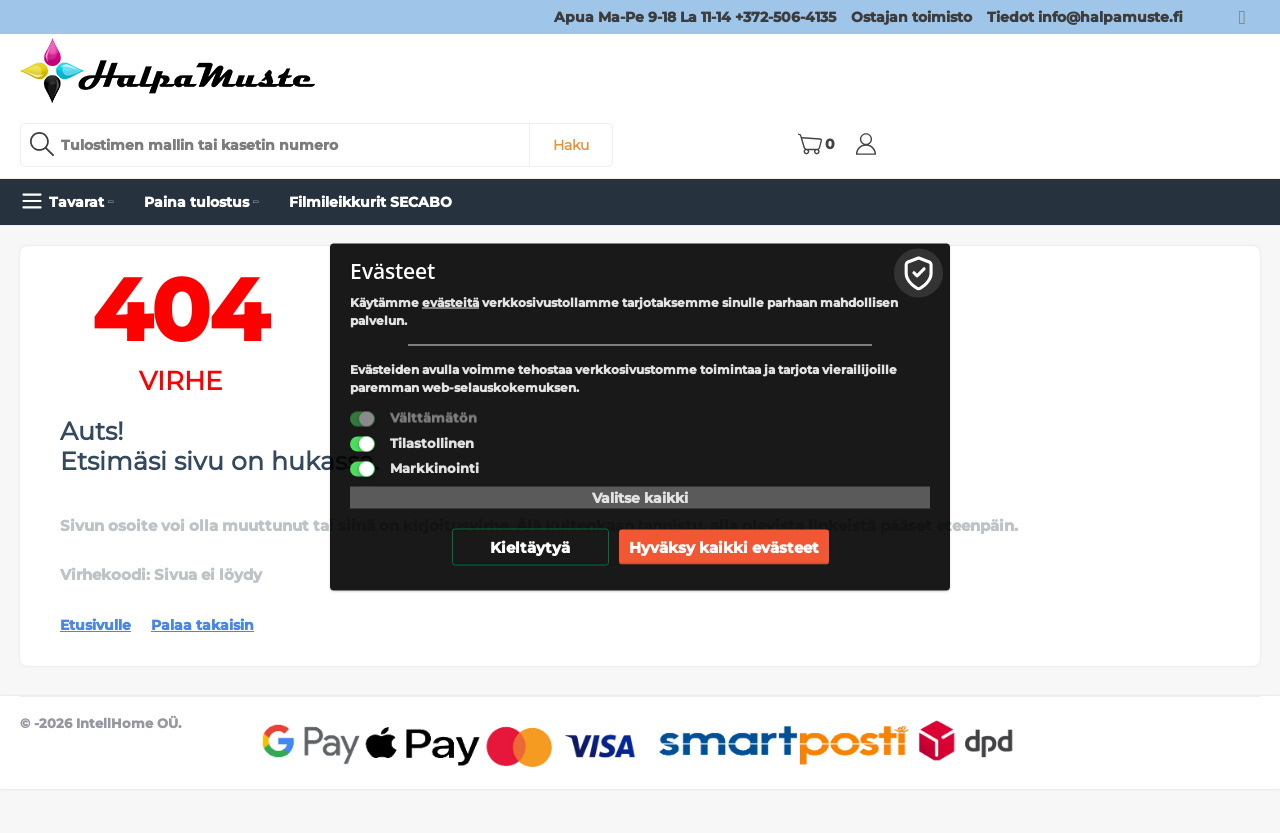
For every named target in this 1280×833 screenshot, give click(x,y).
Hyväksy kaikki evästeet (724, 546)
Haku (571, 145)
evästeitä (450, 301)
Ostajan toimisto (911, 17)
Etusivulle (95, 625)
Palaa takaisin (202, 625)
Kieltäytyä (530, 546)
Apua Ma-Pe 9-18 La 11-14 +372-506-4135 (695, 17)
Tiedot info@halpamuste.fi (1085, 17)
